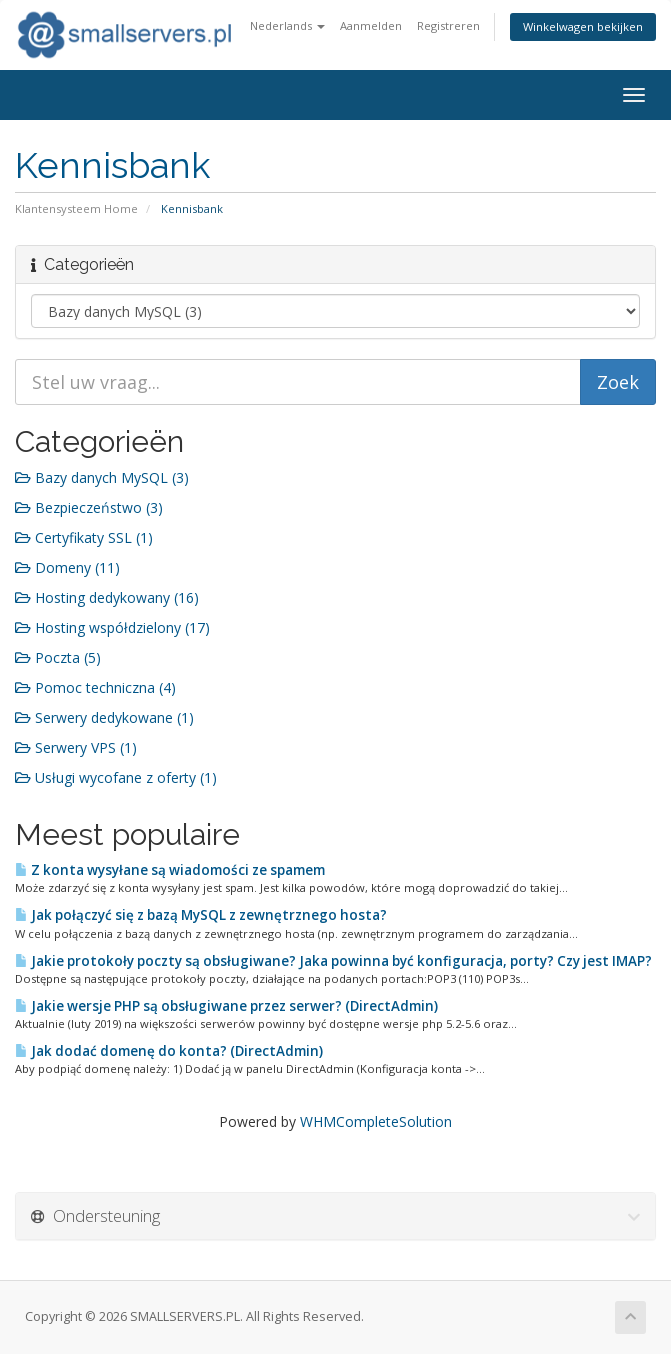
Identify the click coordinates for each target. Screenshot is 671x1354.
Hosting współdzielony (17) (112, 627)
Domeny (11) (67, 567)
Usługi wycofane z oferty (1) (116, 777)
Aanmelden (371, 25)
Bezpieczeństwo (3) (89, 507)
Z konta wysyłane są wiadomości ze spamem (170, 870)
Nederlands (287, 25)
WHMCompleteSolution (376, 1121)
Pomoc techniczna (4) (95, 687)
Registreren (448, 25)
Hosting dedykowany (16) (107, 597)
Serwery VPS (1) (76, 747)
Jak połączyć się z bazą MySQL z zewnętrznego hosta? (201, 915)
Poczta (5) (58, 657)
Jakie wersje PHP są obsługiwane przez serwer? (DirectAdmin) (226, 1006)
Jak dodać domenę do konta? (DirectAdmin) (169, 1051)
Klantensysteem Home (76, 208)
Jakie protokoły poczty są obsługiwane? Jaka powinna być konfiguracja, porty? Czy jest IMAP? (333, 961)
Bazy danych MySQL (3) (102, 477)
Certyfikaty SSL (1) (84, 537)
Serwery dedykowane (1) (104, 717)
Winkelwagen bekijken (583, 26)
